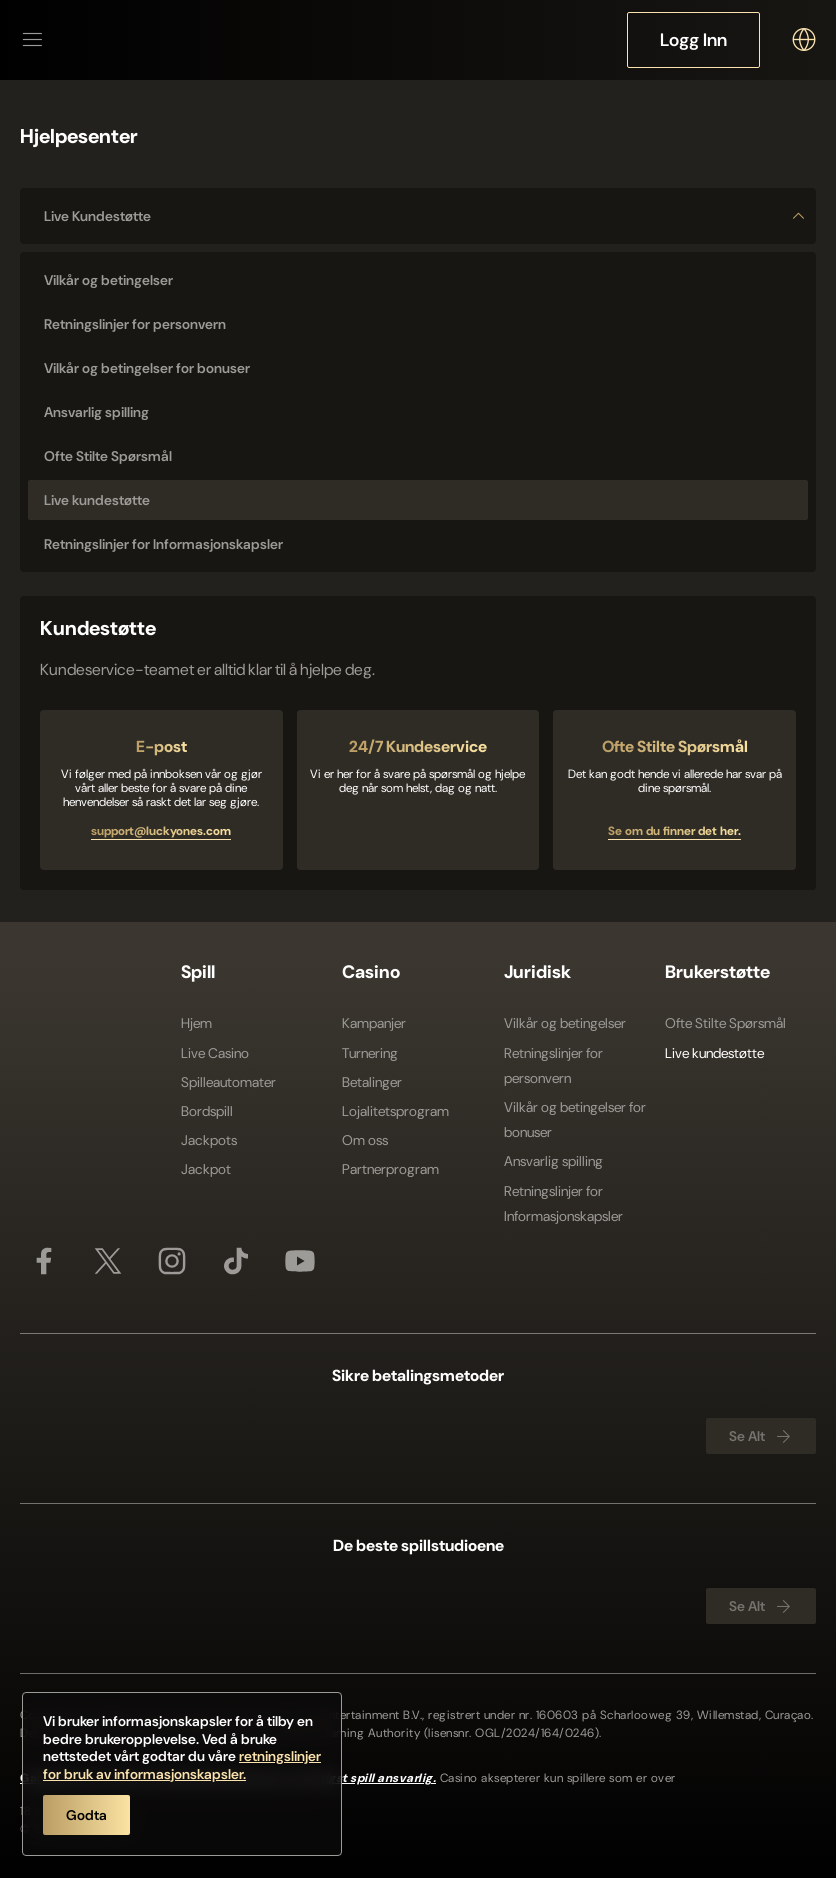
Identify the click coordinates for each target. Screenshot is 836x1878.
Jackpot (206, 1169)
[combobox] (804, 40)
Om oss (365, 1140)
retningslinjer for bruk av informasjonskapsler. (182, 1765)
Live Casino (215, 1053)
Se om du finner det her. (674, 831)
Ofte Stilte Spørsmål (725, 1023)
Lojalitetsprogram (395, 1111)
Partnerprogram (390, 1169)
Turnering (370, 1053)
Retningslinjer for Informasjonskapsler (563, 1203)
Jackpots (209, 1140)
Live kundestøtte (426, 216)
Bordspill (207, 1111)
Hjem (196, 1023)
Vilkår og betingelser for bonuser (575, 1119)
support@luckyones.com (161, 831)
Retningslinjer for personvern (553, 1065)
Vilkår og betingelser (565, 1023)
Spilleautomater (228, 1082)
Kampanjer (374, 1023)
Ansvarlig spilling (553, 1161)
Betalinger (372, 1082)
